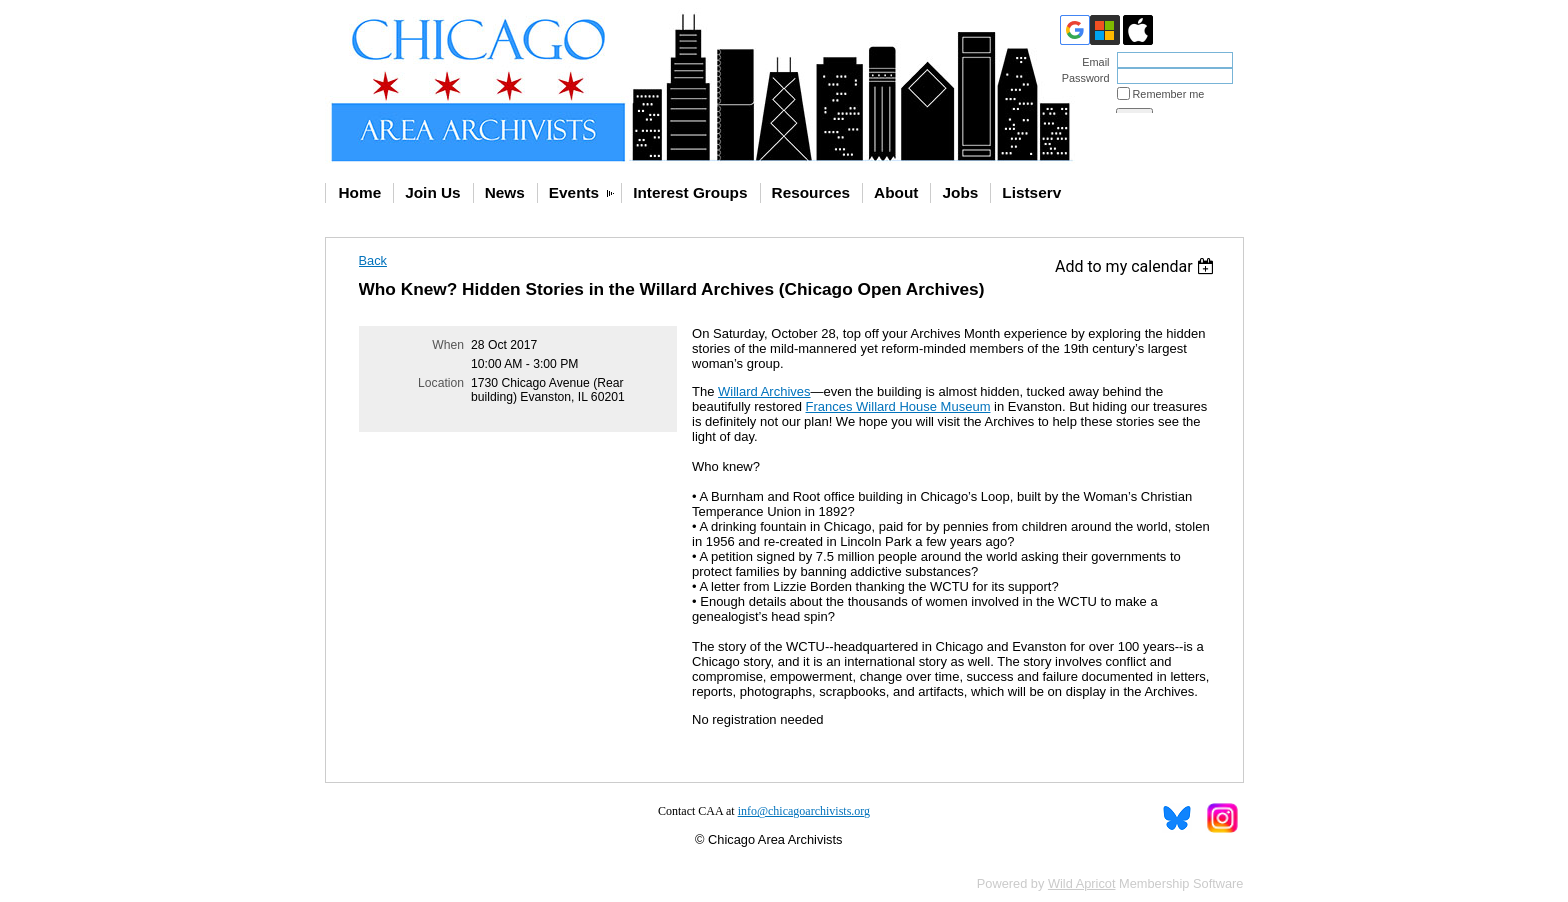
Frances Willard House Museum (898, 406)
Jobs (960, 192)
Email (1092, 62)
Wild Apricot (1082, 883)
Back (373, 260)
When (448, 345)
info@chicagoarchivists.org (804, 811)
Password (1081, 78)
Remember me (1169, 94)
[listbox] (1137, 266)
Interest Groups (690, 192)
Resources (811, 192)
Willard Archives (764, 391)
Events (574, 192)
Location (441, 383)
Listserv (1031, 192)
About (896, 192)
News (505, 192)
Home (360, 192)
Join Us (432, 192)
